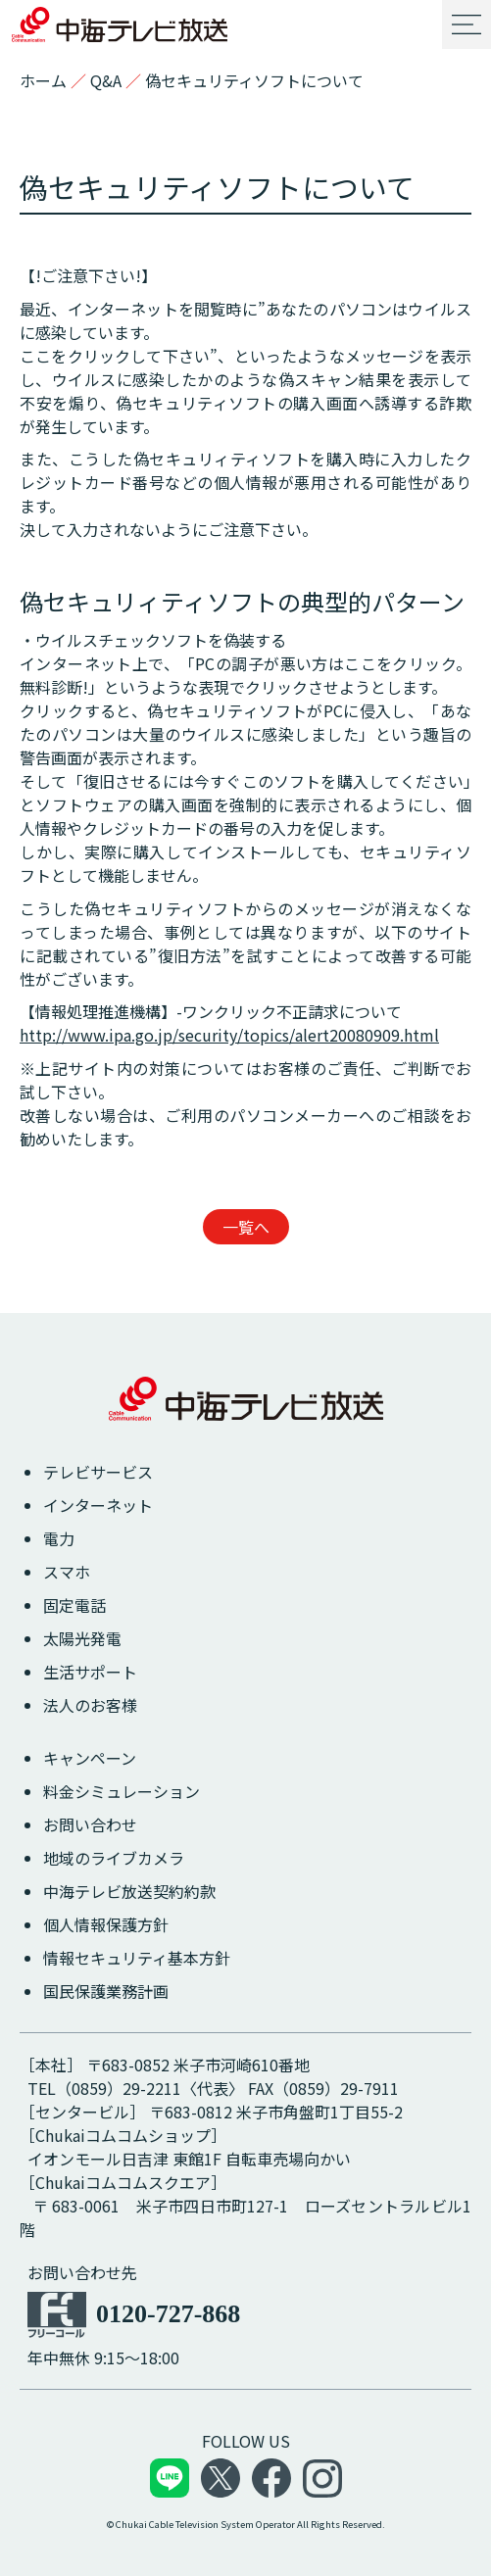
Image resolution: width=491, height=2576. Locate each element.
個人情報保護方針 (106, 1924)
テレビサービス (98, 1471)
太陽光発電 (82, 1638)
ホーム (43, 80)
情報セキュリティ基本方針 (136, 1957)
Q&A (106, 80)
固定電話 (74, 1605)
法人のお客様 (90, 1705)
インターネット (98, 1505)
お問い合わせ (90, 1824)
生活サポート (90, 1671)
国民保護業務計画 (106, 1991)
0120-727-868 (168, 2314)
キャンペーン (89, 1758)
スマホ (66, 1571)
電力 (58, 1538)
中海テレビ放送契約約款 (129, 1891)
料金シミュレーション (121, 1791)
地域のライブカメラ (113, 1858)
